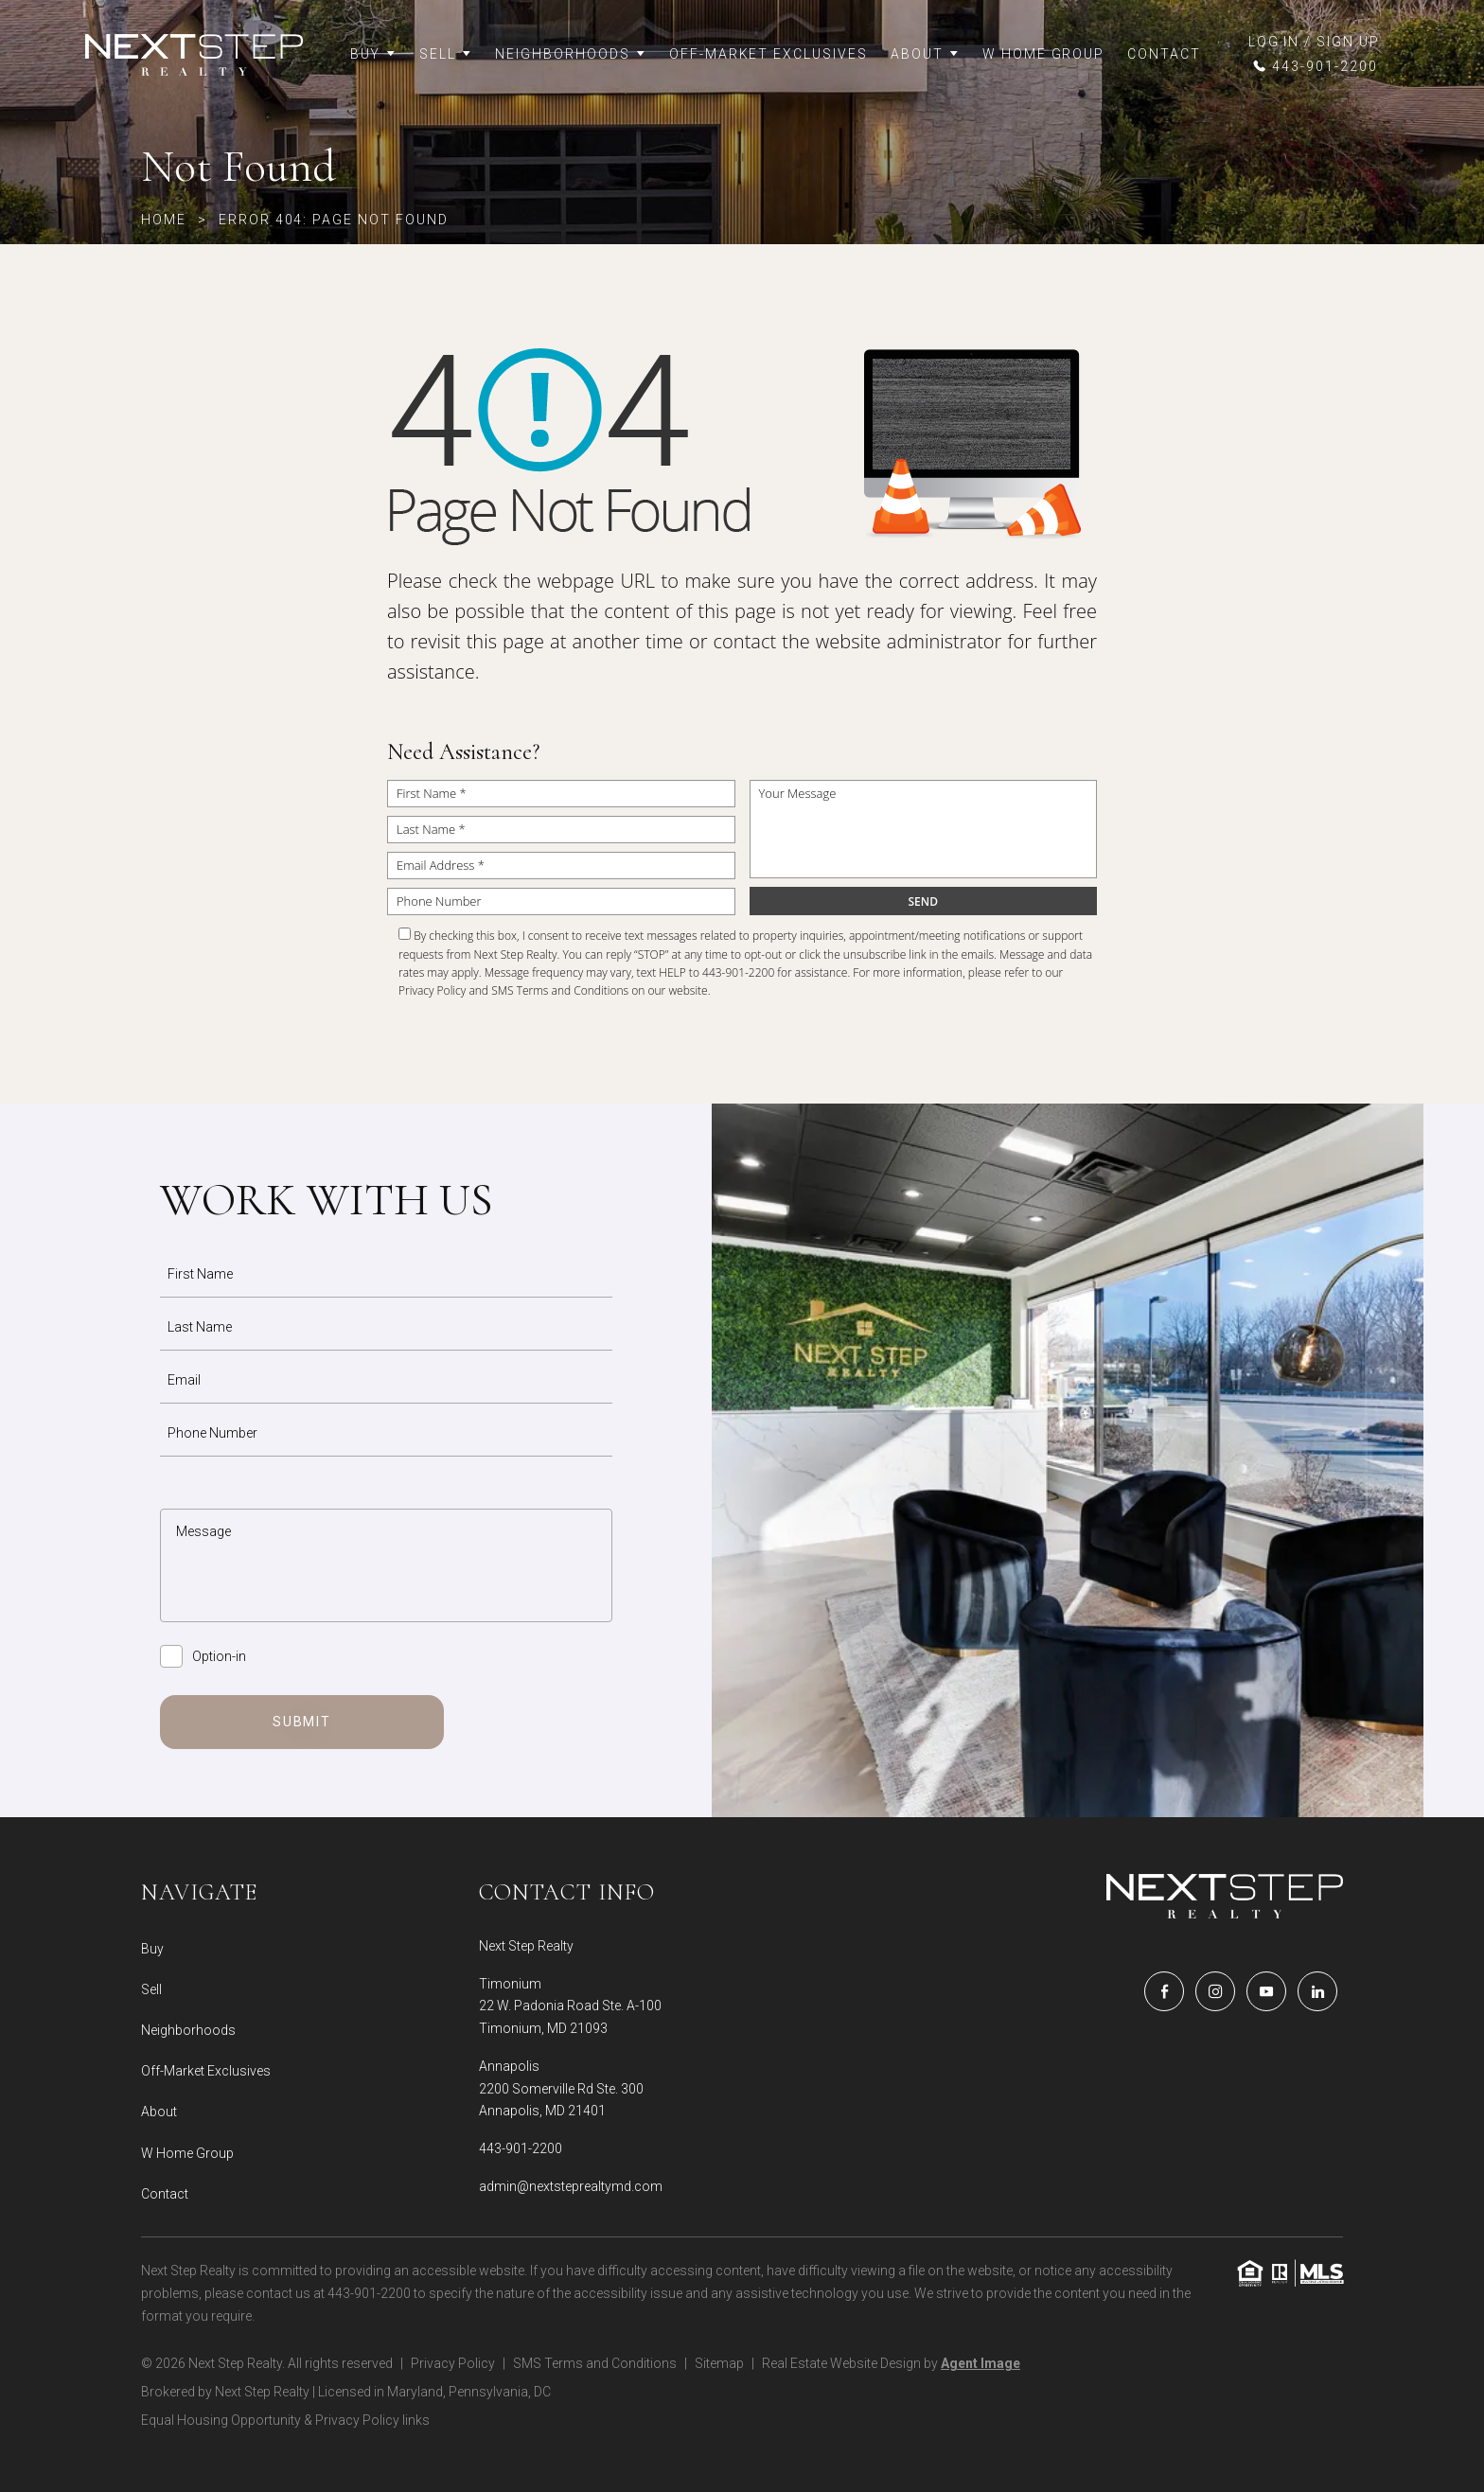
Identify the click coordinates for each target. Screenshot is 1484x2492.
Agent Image (980, 2363)
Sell (445, 54)
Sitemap (719, 2363)
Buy (374, 54)
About (925, 54)
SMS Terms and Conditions (559, 990)
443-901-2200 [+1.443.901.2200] (520, 2148)
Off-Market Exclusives (768, 54)
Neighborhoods (570, 54)
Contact (1164, 54)
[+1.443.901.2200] (1314, 66)
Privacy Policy (432, 990)
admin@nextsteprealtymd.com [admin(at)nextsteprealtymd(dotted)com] (570, 2186)
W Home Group (1043, 54)
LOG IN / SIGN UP (1314, 41)
